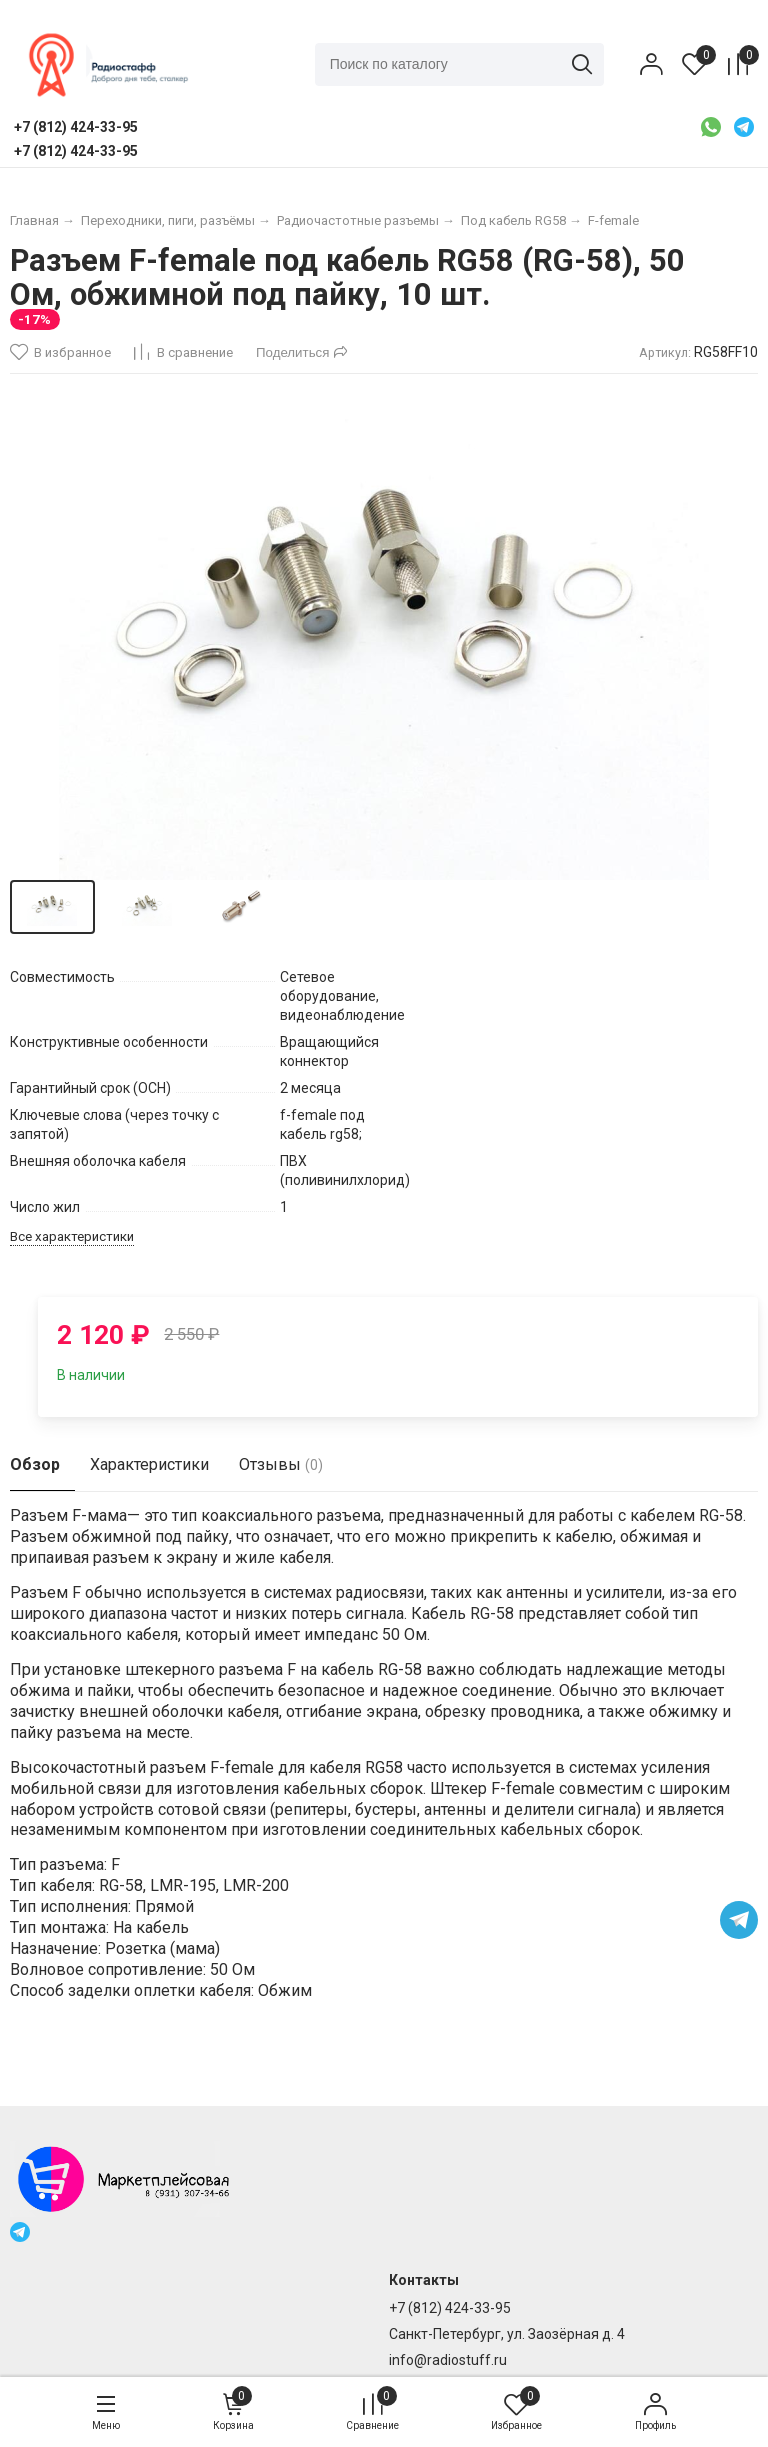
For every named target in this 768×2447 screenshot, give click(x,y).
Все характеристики (72, 1236)
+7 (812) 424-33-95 (450, 2308)
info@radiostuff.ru (448, 2360)
